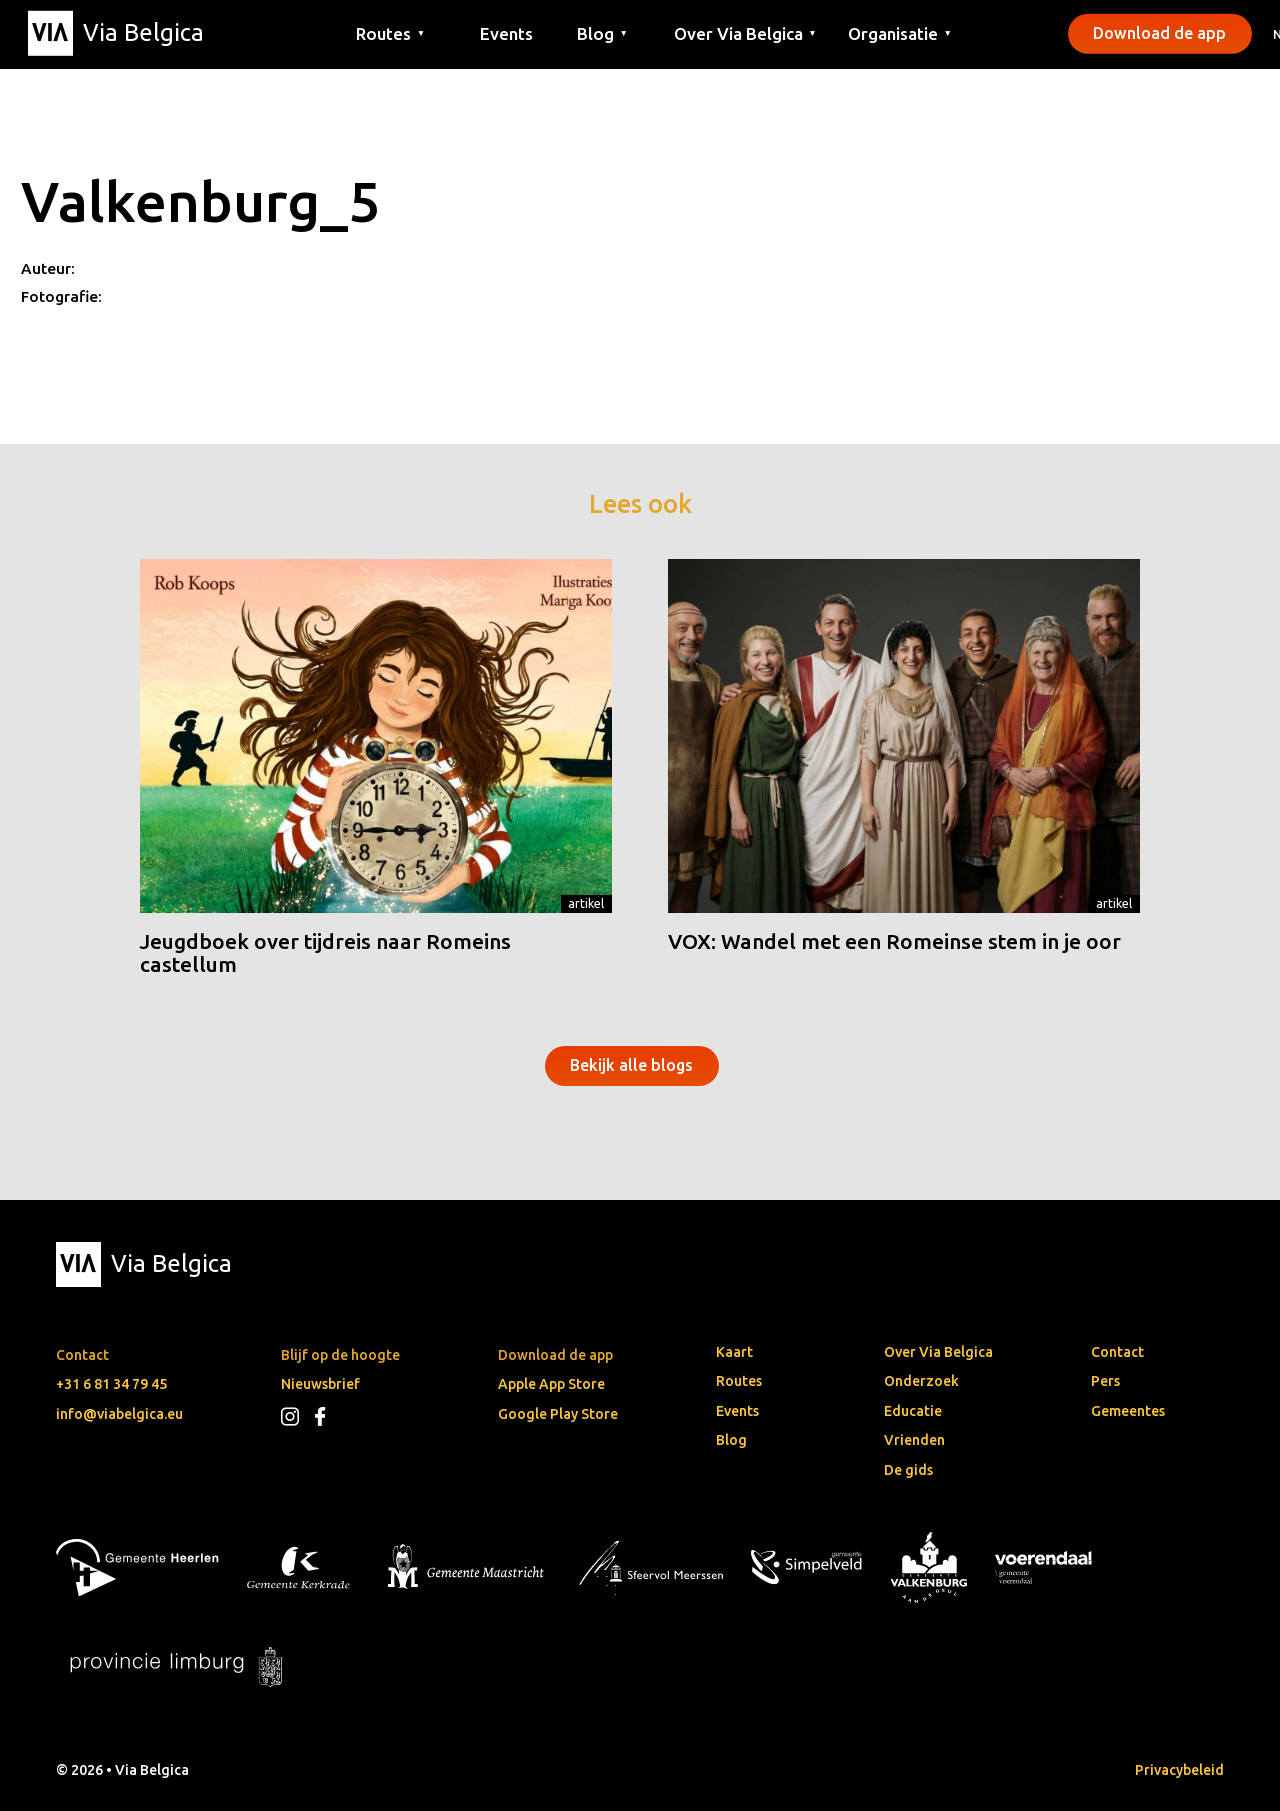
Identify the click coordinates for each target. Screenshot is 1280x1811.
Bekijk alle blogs (631, 1065)
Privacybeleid (1179, 1770)
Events (506, 32)
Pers (1105, 1381)
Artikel (586, 903)
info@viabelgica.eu (119, 1414)
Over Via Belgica (938, 1352)
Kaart (734, 1352)
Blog (731, 1440)
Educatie (913, 1411)
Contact (1117, 1352)
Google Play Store (558, 1414)
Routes (739, 1381)
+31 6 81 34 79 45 (111, 1384)
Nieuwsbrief (320, 1384)
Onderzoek (921, 1381)
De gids (908, 1470)
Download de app (1159, 33)
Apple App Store (551, 1384)
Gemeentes (1128, 1411)
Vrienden (914, 1440)
